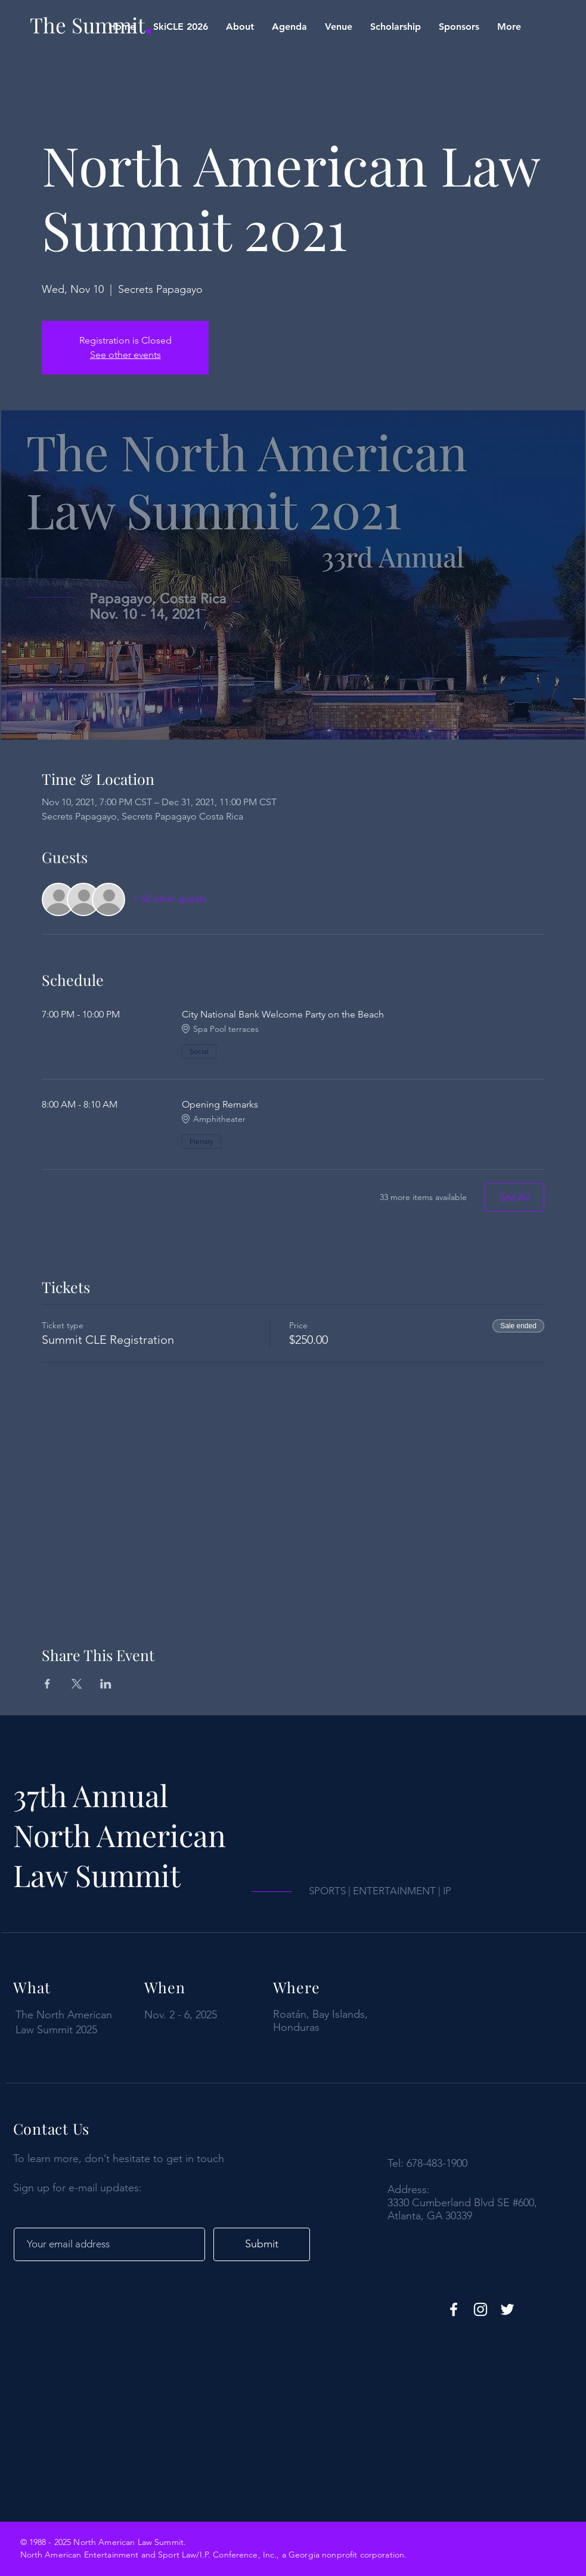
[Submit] (261, 2244)
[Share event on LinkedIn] (105, 1684)
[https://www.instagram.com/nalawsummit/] (480, 2309)
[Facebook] (454, 2309)
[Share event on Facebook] (47, 1684)
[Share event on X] (76, 1684)
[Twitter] (507, 2309)
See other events (125, 354)
